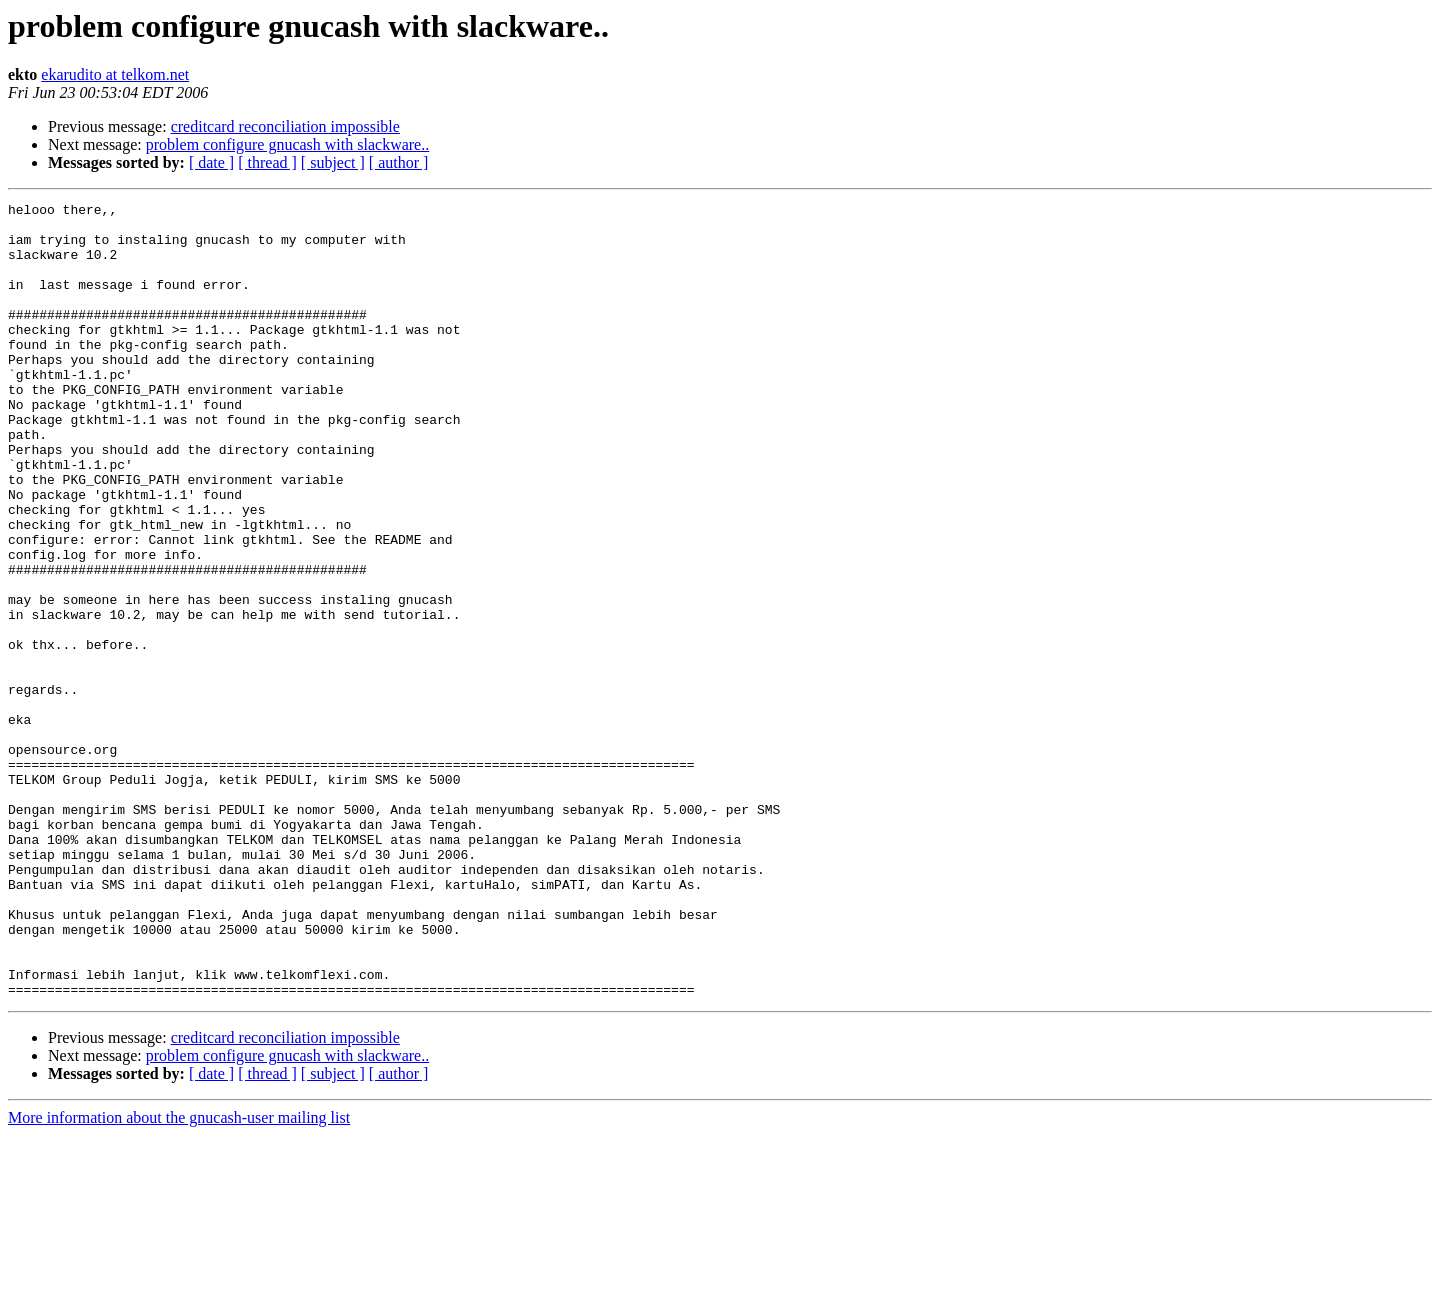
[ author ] (399, 162)
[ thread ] (267, 162)
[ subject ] (333, 162)
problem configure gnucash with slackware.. (287, 144)
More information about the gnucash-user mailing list (179, 1276)
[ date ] (211, 162)
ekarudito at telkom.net (115, 74)
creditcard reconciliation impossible (285, 126)
